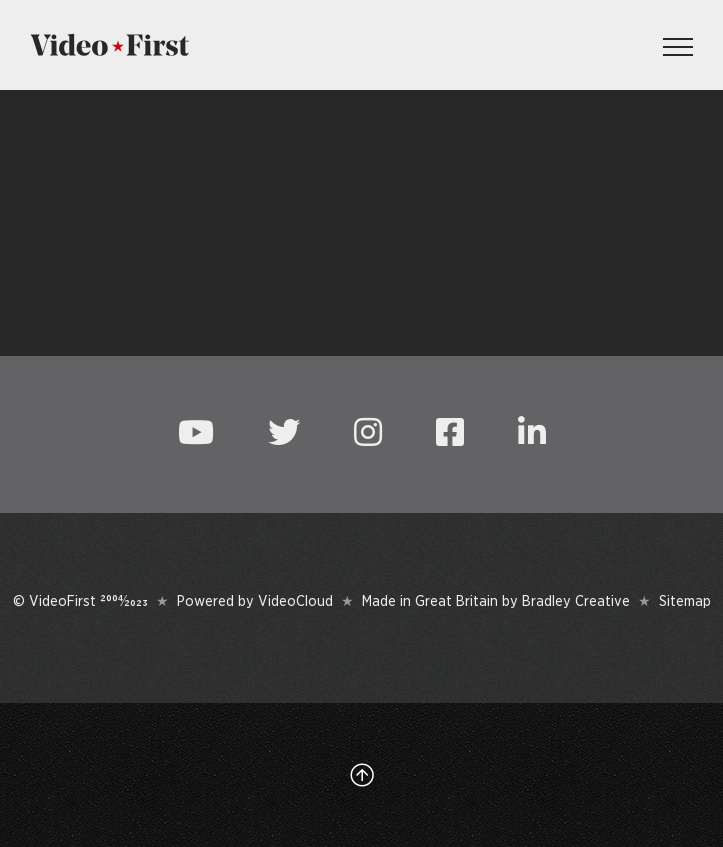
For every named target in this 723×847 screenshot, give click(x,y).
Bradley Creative (576, 601)
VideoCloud (295, 601)
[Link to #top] (362, 775)
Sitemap (685, 601)
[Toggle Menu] (678, 47)
